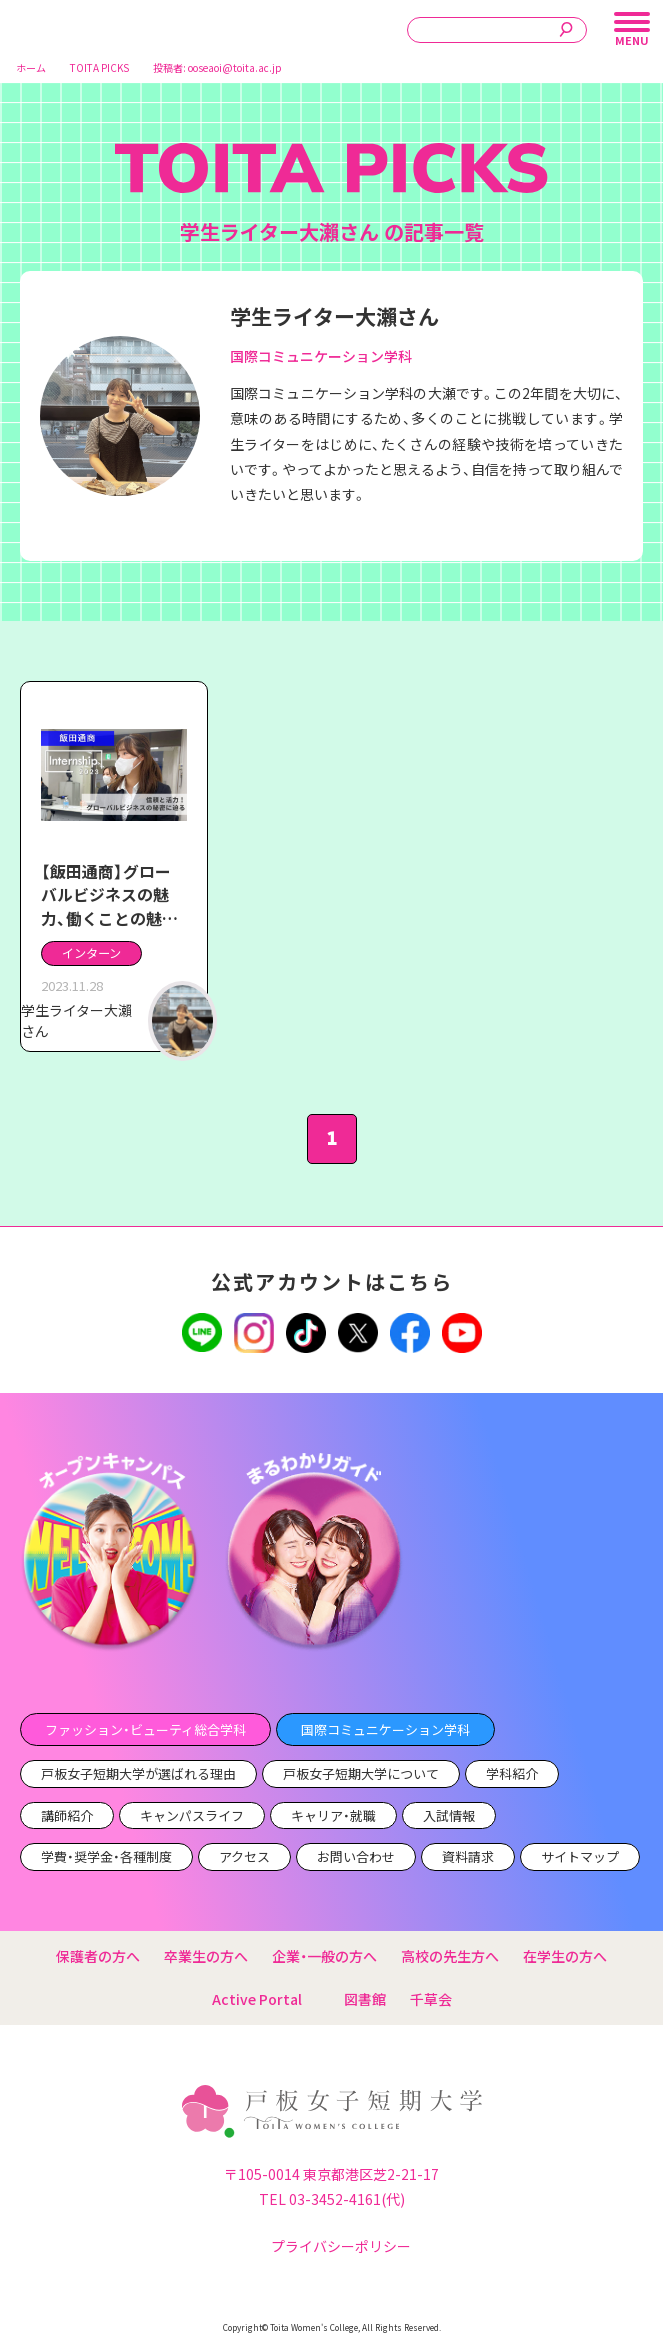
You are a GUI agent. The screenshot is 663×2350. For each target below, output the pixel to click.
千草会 (431, 1999)
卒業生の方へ (206, 1956)
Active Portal (266, 1999)
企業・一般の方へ (324, 1956)
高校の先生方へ (450, 1956)
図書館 (365, 1999)
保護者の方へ (98, 1956)
